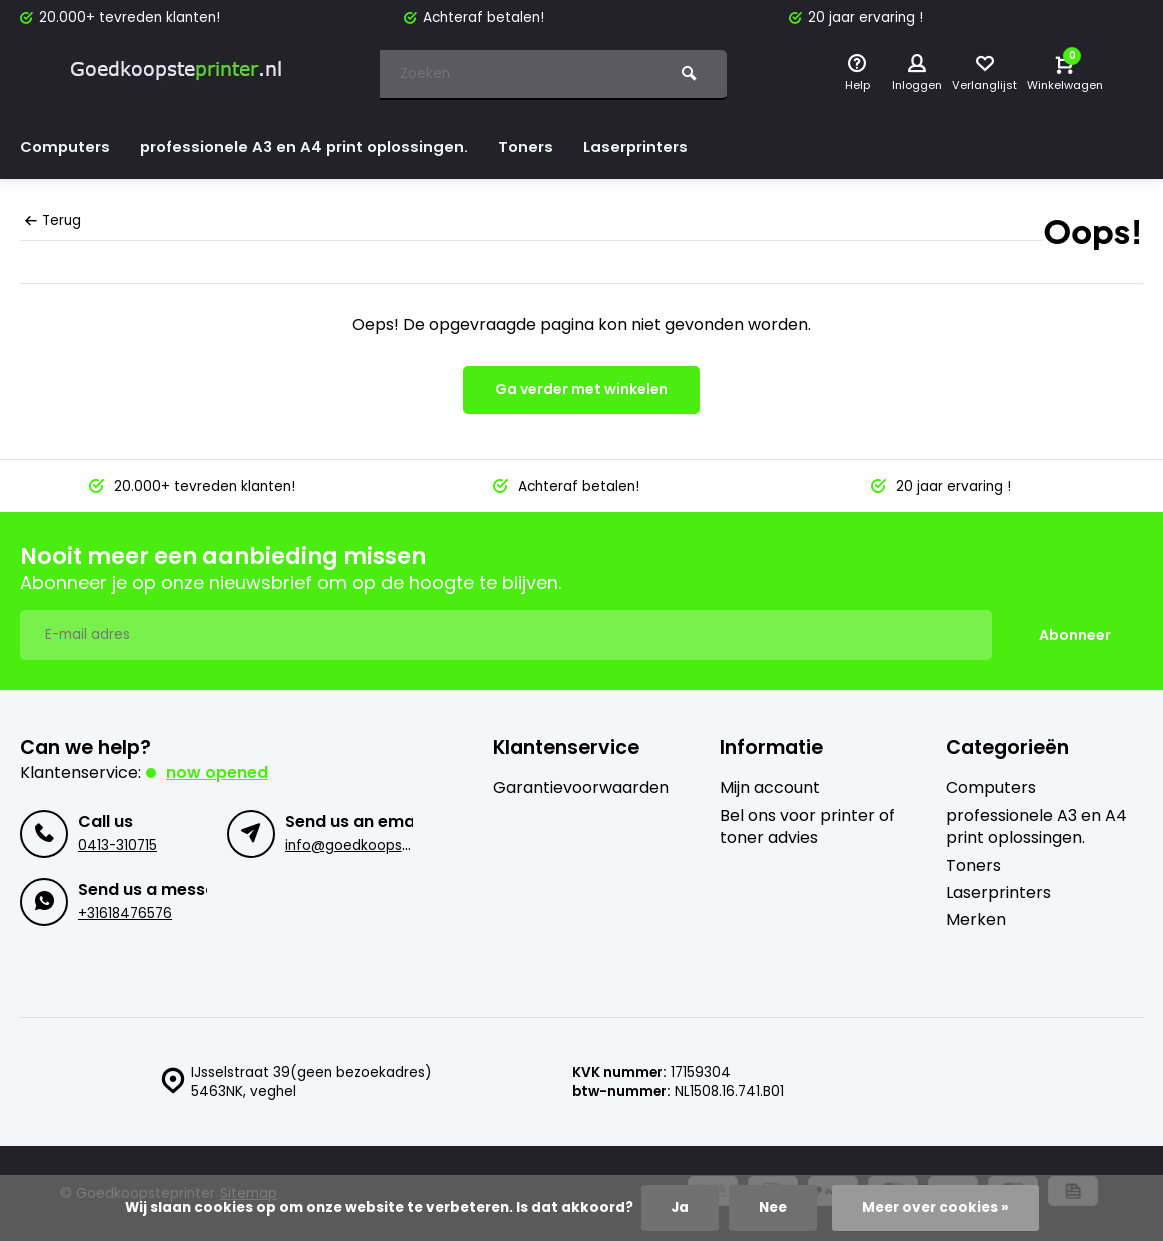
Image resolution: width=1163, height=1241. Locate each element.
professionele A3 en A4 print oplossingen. (313, 146)
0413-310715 (117, 845)
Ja (680, 1207)
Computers (67, 146)
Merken (976, 920)
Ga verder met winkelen (581, 389)
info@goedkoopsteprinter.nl (380, 845)
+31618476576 (125, 913)
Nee (773, 1207)
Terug (53, 220)
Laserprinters (655, 146)
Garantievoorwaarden (581, 788)
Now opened (217, 772)
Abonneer (1075, 635)
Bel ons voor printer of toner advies (807, 827)
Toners (541, 146)
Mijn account (770, 788)
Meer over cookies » (935, 1207)
